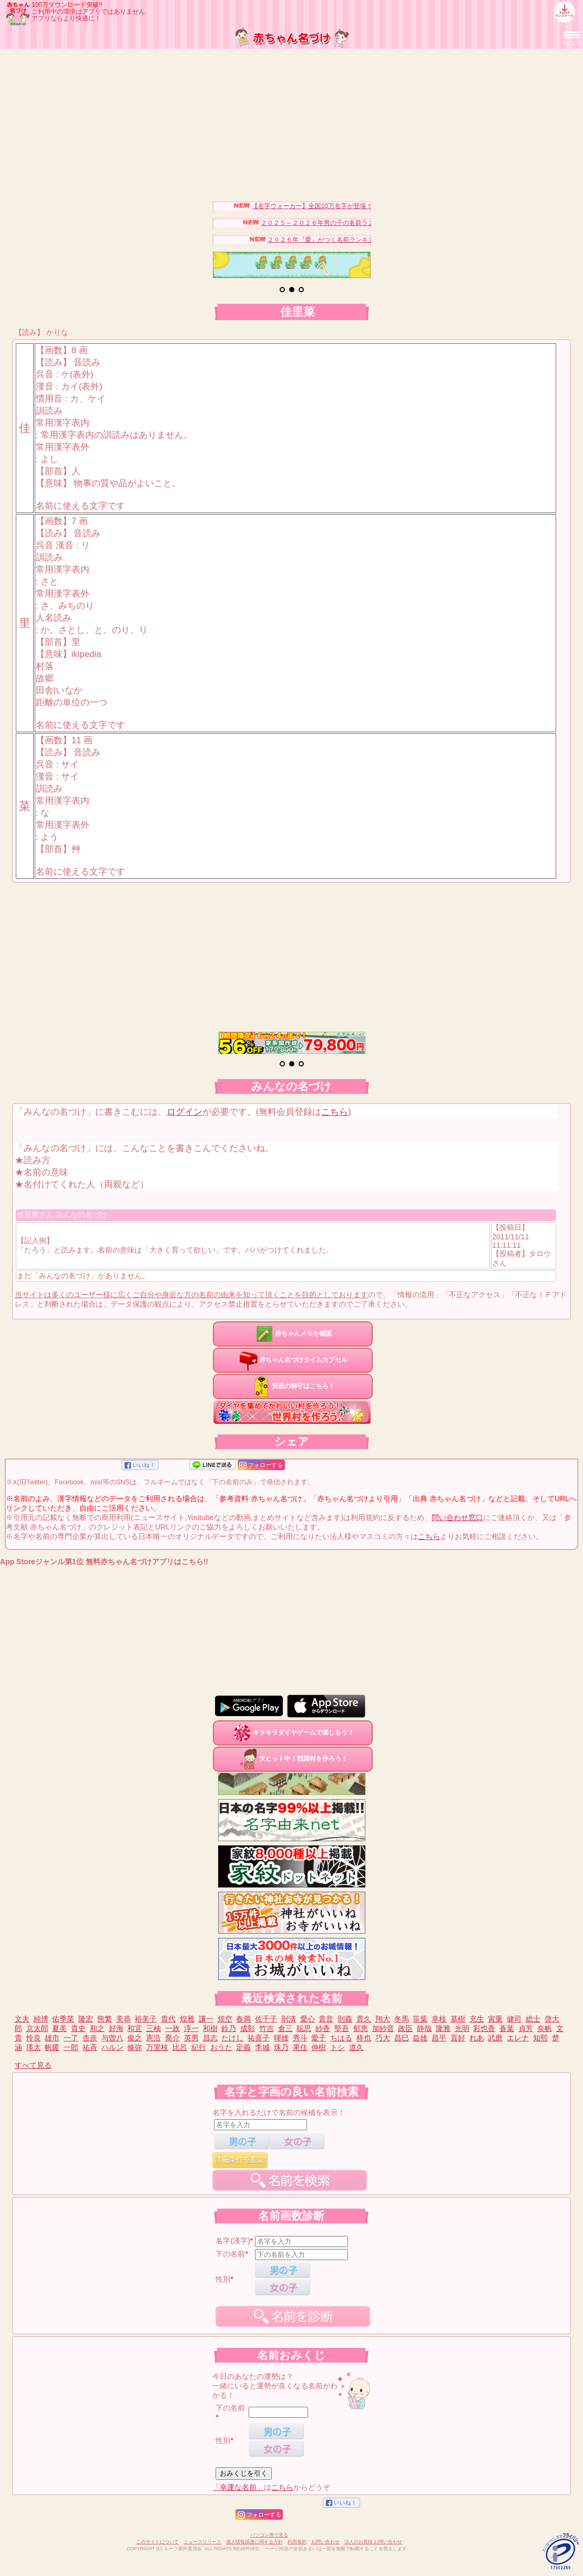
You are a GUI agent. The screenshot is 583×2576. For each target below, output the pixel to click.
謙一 (206, 2019)
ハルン (112, 2047)
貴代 (168, 2019)
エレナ (518, 2038)
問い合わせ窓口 (457, 1517)
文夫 (22, 2019)
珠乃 (281, 2047)
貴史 (78, 2028)
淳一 (191, 2028)
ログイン (184, 1112)
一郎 (71, 2047)
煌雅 (187, 2019)
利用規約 (297, 2541)
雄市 (52, 2038)
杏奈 (90, 2038)
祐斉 (90, 2047)
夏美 (59, 2028)
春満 (243, 2019)
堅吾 (341, 2028)
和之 (97, 2028)
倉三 (285, 2028)
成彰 (247, 2028)
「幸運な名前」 (238, 2487)
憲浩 (153, 2038)
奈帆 (544, 2028)
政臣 (405, 2028)
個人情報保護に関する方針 (254, 2541)
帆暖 (52, 2047)
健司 (514, 2019)
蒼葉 (506, 2028)
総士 (533, 2019)
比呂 (179, 2047)
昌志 (210, 2038)
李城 (262, 2047)
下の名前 (230, 2254)
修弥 (134, 2047)
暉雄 (281, 2038)
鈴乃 (228, 2028)
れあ (476, 2038)
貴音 (326, 2019)
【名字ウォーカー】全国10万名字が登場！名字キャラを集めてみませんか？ (368, 206)
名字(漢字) (233, 2240)
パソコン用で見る (269, 2535)
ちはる (341, 2038)
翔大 (382, 2019)
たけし (232, 2038)
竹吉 (266, 2028)
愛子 (318, 2038)
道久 (356, 2047)
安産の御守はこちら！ (293, 1386)
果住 (300, 2047)
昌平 (439, 2038)
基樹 (458, 2019)
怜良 (33, 2038)
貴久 (363, 2019)
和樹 (210, 2028)
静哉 (424, 2028)
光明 (462, 2028)
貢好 (458, 2038)
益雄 (420, 2038)
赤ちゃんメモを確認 (293, 1333)
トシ (337, 2047)
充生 (476, 2019)
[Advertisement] (291, 122)
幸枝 (439, 2019)
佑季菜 (63, 2019)
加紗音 (383, 2028)
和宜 (134, 2028)
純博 (41, 2019)
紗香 (322, 2028)
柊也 (363, 2038)
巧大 (382, 2038)
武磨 (495, 2038)
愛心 (307, 2019)
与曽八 (112, 2038)
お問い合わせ (325, 2541)
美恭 (123, 2019)
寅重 (495, 2019)
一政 (172, 2028)
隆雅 (443, 2028)
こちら (334, 1112)
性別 (223, 2279)
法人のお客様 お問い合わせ (373, 2541)
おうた (221, 2047)
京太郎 (37, 2028)
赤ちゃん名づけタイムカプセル (292, 1359)
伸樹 (318, 2047)
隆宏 (85, 2019)
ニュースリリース (202, 2541)
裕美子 (146, 2019)
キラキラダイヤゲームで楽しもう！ (293, 1732)
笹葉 (420, 2019)
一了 (71, 2038)
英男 (191, 2038)
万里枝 (157, 2047)
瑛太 (33, 2047)
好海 (116, 2028)
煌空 (225, 2019)
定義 (243, 2047)
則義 (344, 2019)
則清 (288, 2019)
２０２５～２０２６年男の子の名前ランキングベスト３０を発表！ (363, 223)
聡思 (303, 2028)
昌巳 (401, 2038)
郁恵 (360, 2028)
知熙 (540, 2038)
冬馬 (401, 2019)
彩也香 (484, 2028)
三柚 (153, 2028)
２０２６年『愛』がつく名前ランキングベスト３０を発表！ (360, 239)
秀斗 (300, 2038)
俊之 (134, 2038)
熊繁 (104, 2019)
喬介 (172, 2038)
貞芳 (525, 2028)
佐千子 (266, 2019)
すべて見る (33, 2065)
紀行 (198, 2047)
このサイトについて (157, 2541)
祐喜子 (259, 2038)
